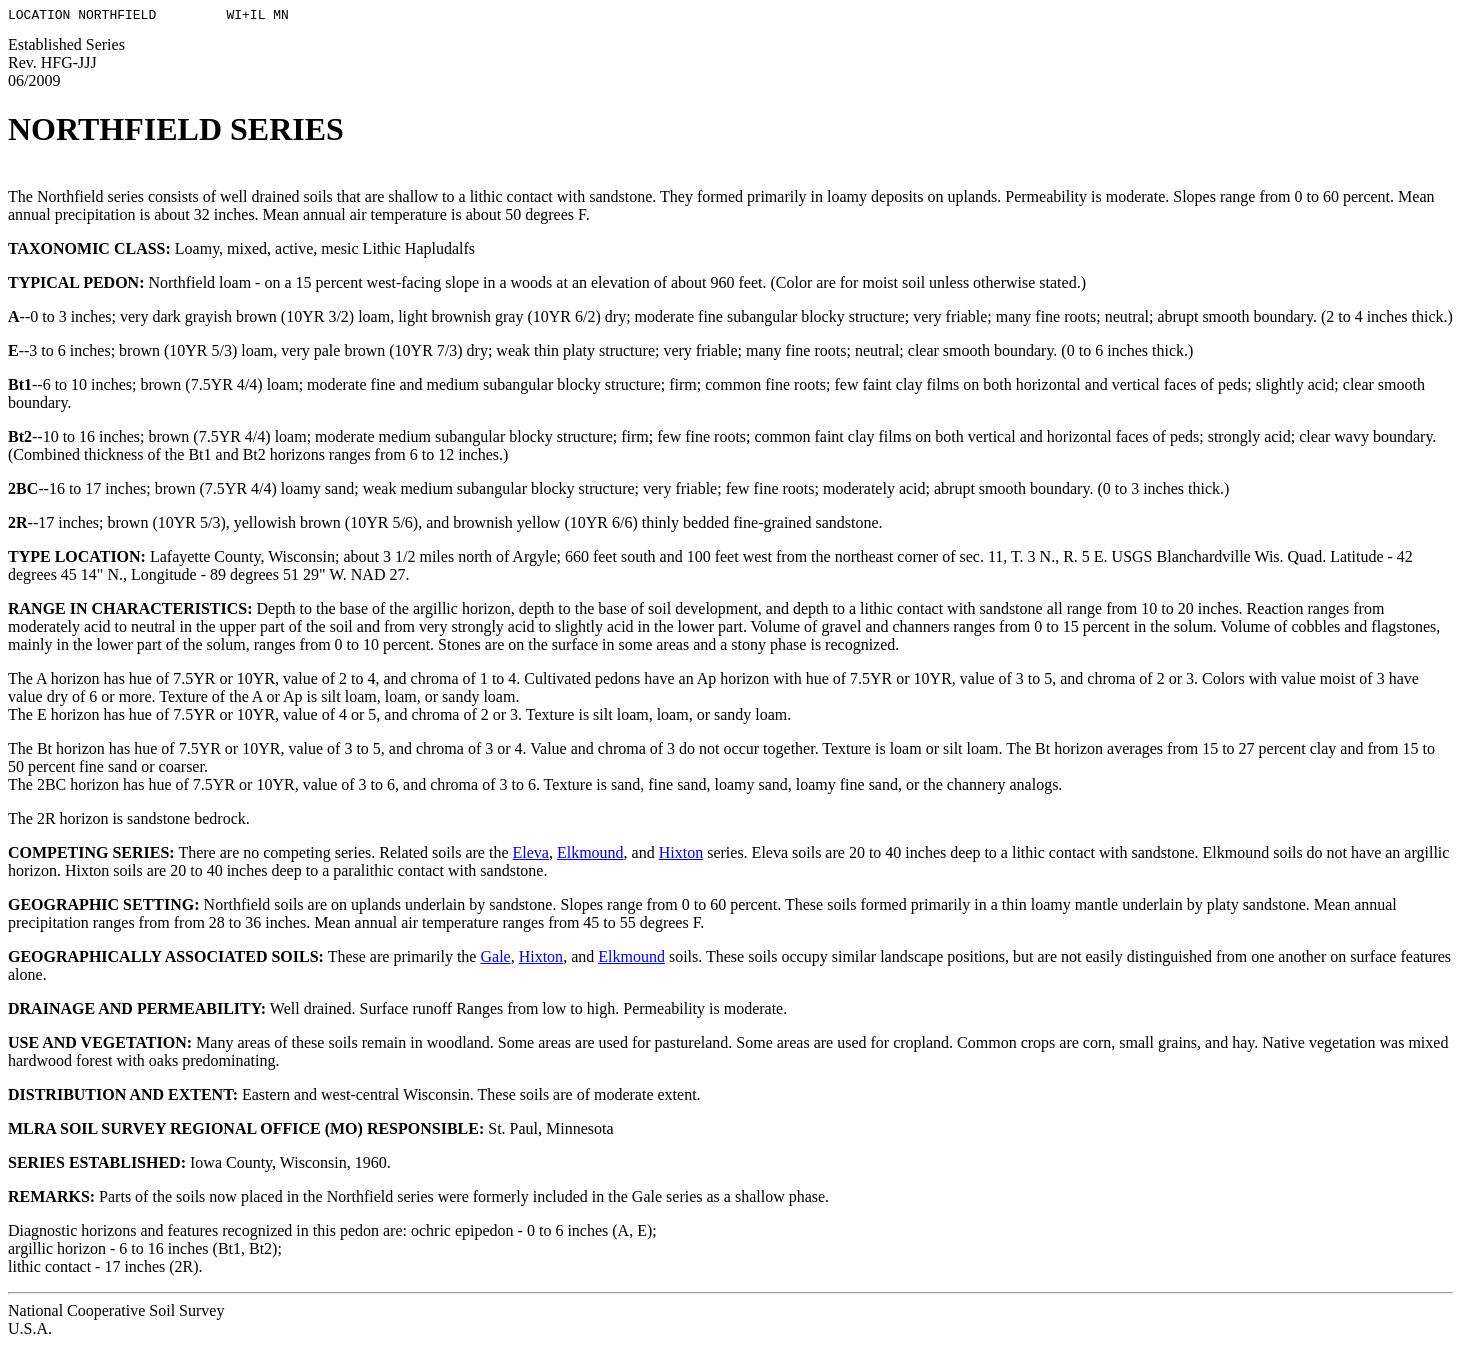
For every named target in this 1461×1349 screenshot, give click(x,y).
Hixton (681, 855)
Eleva (531, 855)
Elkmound (590, 855)
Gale (495, 959)
